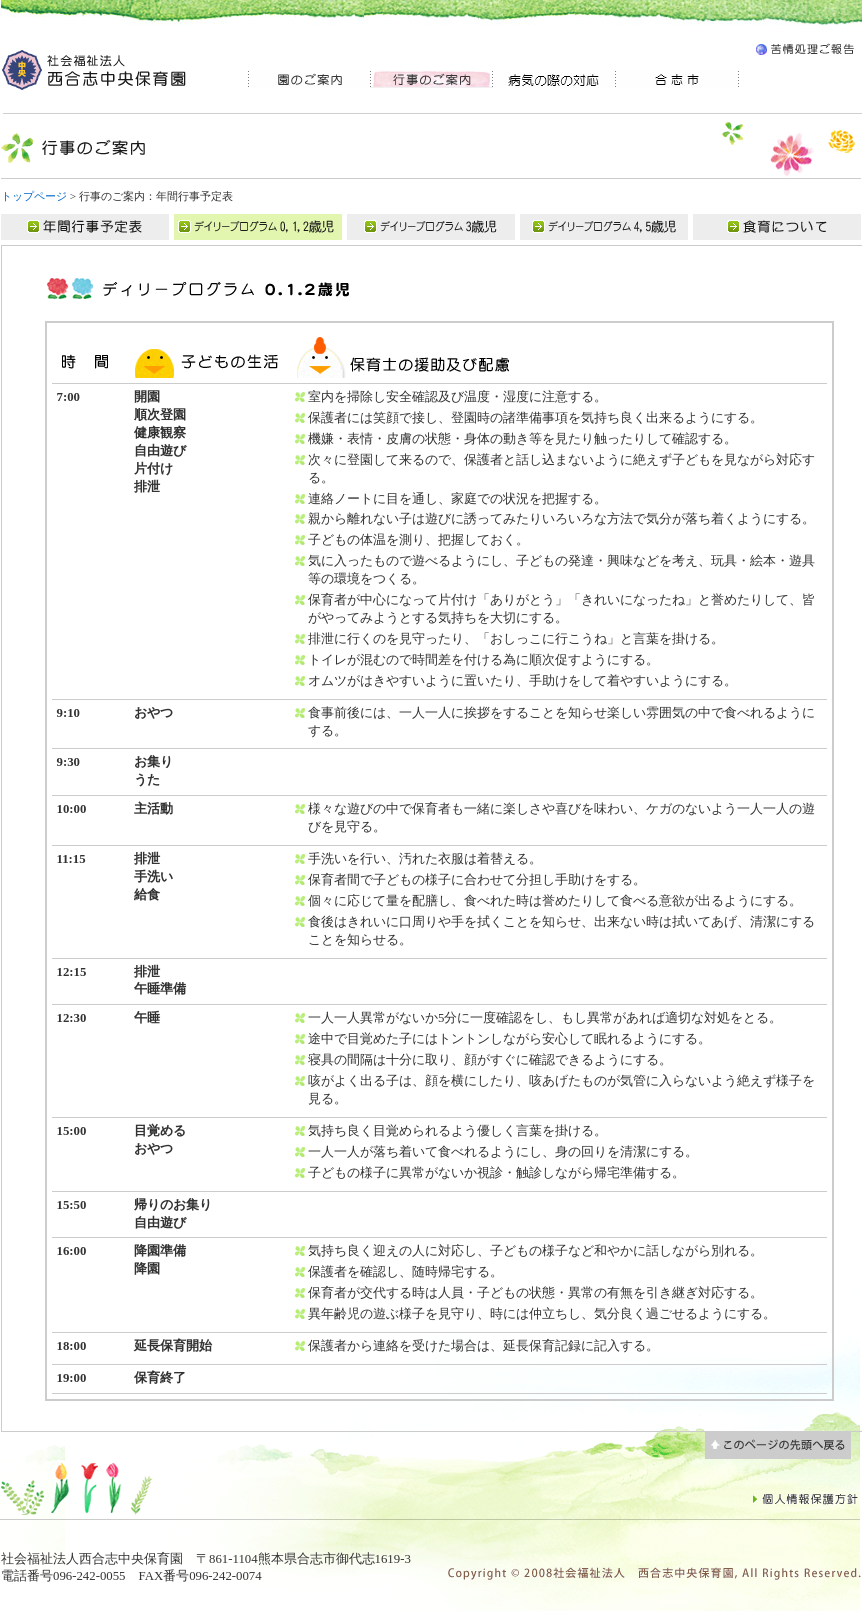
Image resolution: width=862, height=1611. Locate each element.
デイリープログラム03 (606, 227)
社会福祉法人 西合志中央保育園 (96, 70)
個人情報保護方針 (806, 1498)
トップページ (34, 196)
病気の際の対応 (554, 79)
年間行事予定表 (87, 227)
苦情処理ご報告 (804, 52)
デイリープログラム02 (433, 227)
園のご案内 (309, 79)
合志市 (677, 79)
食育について (777, 227)
